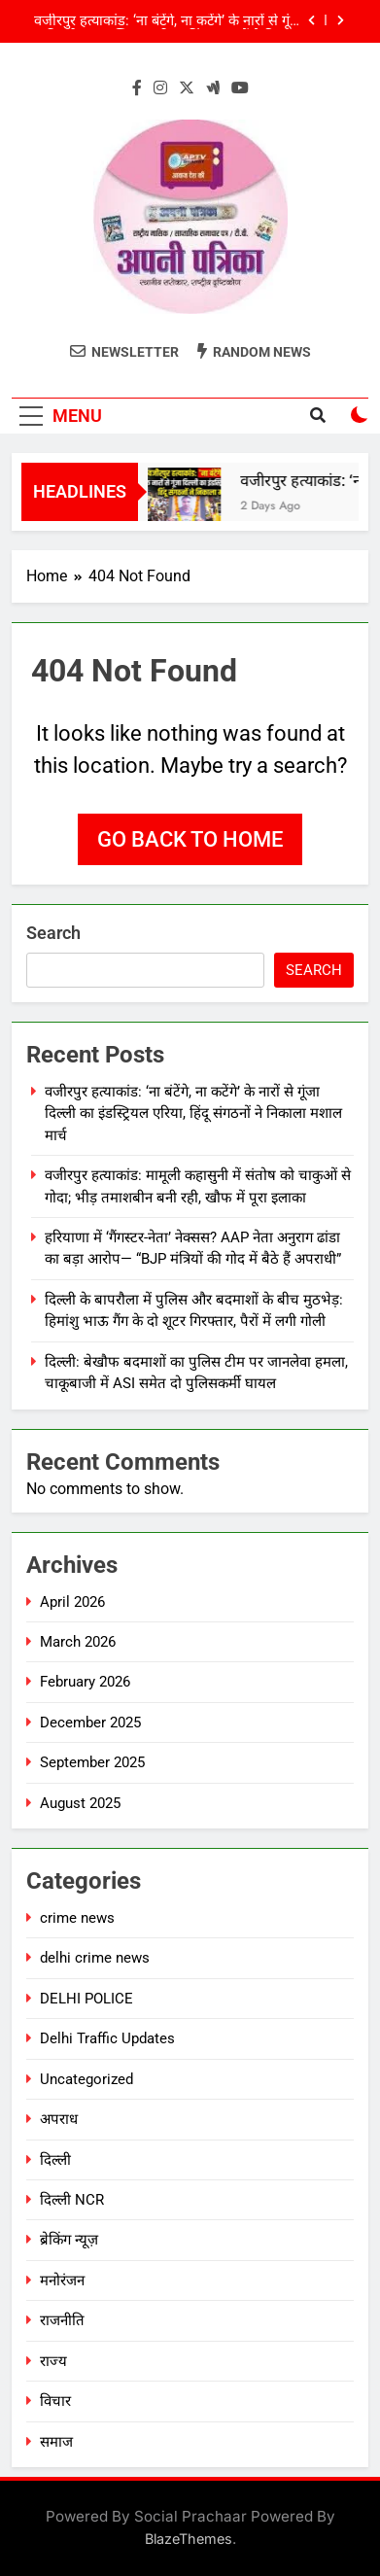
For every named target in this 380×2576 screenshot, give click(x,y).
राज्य (53, 2361)
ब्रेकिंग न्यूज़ (69, 2239)
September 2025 (92, 1762)
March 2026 (78, 1642)
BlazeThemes (188, 2538)
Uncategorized (86, 2079)
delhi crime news (95, 1958)
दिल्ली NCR (72, 2200)
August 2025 (80, 1803)
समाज (56, 2442)
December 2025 (90, 1722)
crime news (77, 1918)
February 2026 (85, 1681)
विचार (55, 2401)
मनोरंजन (62, 2280)
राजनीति (62, 2320)
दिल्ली (55, 2160)
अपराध (59, 2119)
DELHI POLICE (86, 1998)
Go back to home (190, 839)
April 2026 (72, 1602)
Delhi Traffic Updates (107, 2038)
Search (53, 932)
